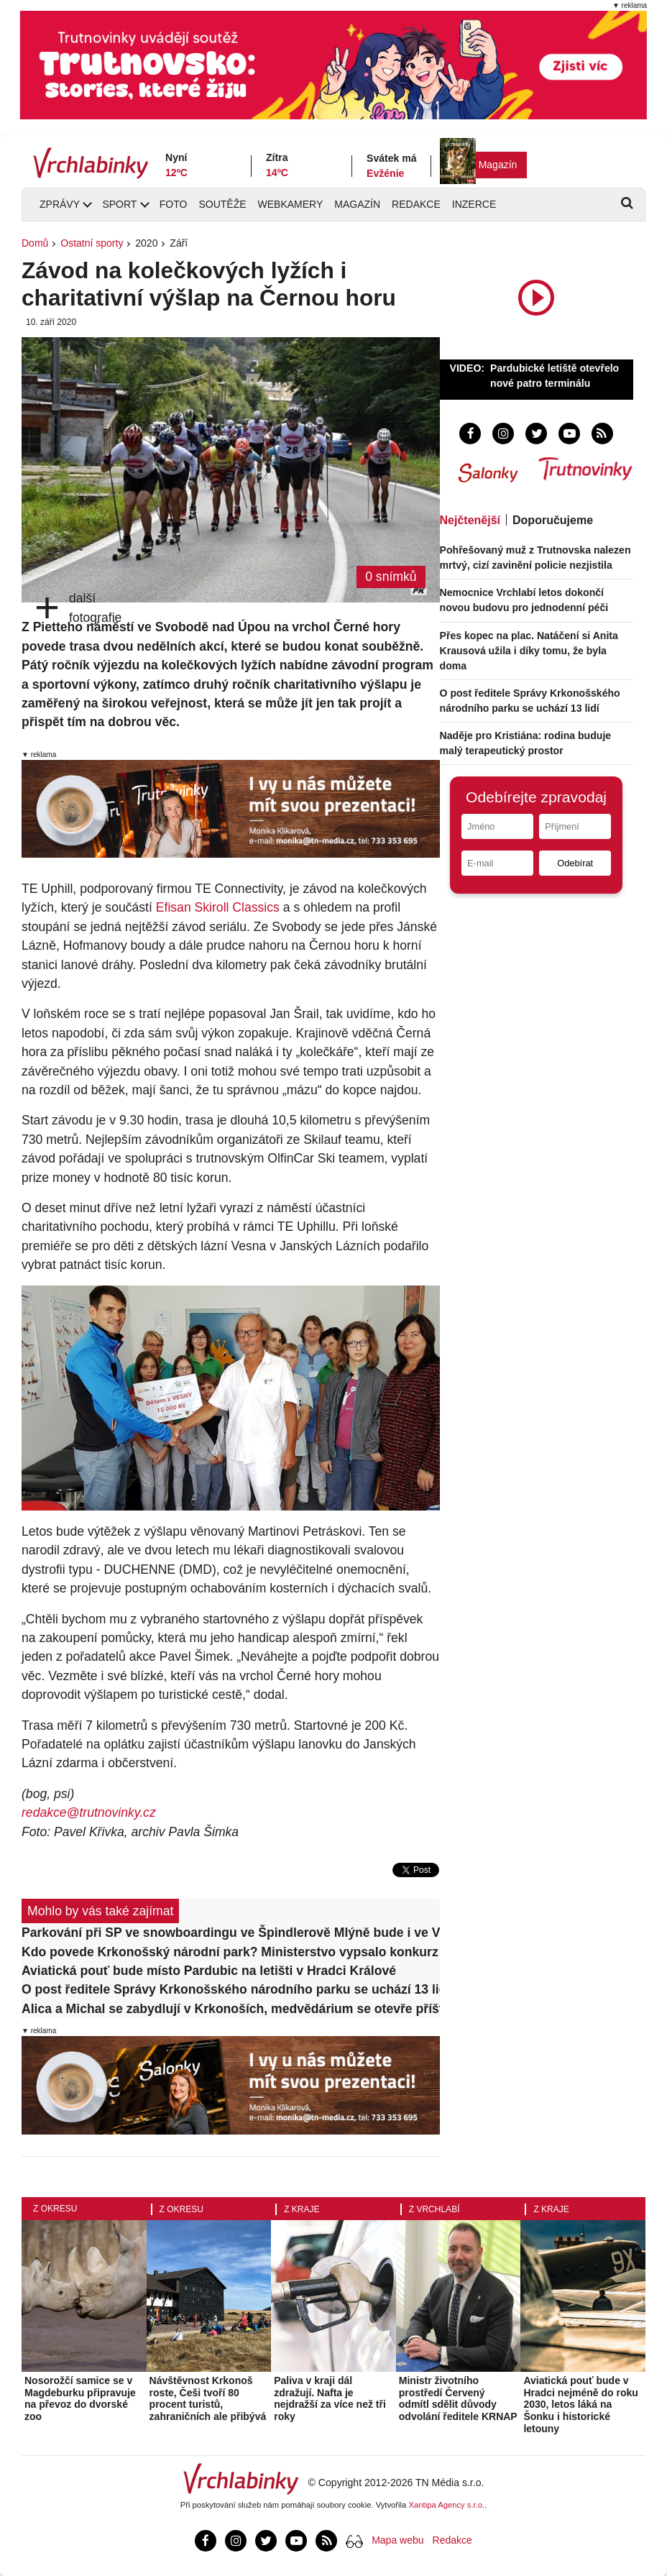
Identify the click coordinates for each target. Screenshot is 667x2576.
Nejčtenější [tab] (470, 520)
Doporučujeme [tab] (552, 520)
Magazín (498, 164)
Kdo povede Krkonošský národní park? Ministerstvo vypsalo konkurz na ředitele (231, 1952)
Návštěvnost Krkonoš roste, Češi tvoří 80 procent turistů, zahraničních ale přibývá (208, 2398)
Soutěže (222, 204)
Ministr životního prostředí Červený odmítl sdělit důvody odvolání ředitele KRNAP (458, 2398)
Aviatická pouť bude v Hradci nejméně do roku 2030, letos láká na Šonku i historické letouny (580, 2404)
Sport (119, 204)
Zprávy (60, 204)
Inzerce (474, 204)
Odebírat (575, 863)
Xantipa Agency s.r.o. (447, 2505)
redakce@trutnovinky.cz (89, 1812)
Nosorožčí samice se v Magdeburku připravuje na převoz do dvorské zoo (80, 2398)
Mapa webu (397, 2540)
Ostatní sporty (91, 243)
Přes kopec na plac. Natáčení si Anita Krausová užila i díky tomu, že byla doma (529, 650)
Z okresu (55, 2209)
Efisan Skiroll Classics (218, 907)
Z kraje (301, 2209)
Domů (35, 243)
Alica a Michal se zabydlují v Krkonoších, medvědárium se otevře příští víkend (231, 2009)
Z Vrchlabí (434, 2209)
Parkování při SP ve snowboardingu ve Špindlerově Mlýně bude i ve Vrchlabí (231, 1932)
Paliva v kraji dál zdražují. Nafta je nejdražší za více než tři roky (330, 2398)
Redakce (416, 204)
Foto (174, 204)
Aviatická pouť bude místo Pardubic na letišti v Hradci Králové (209, 1970)
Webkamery (290, 204)
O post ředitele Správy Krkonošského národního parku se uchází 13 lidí (231, 1989)
